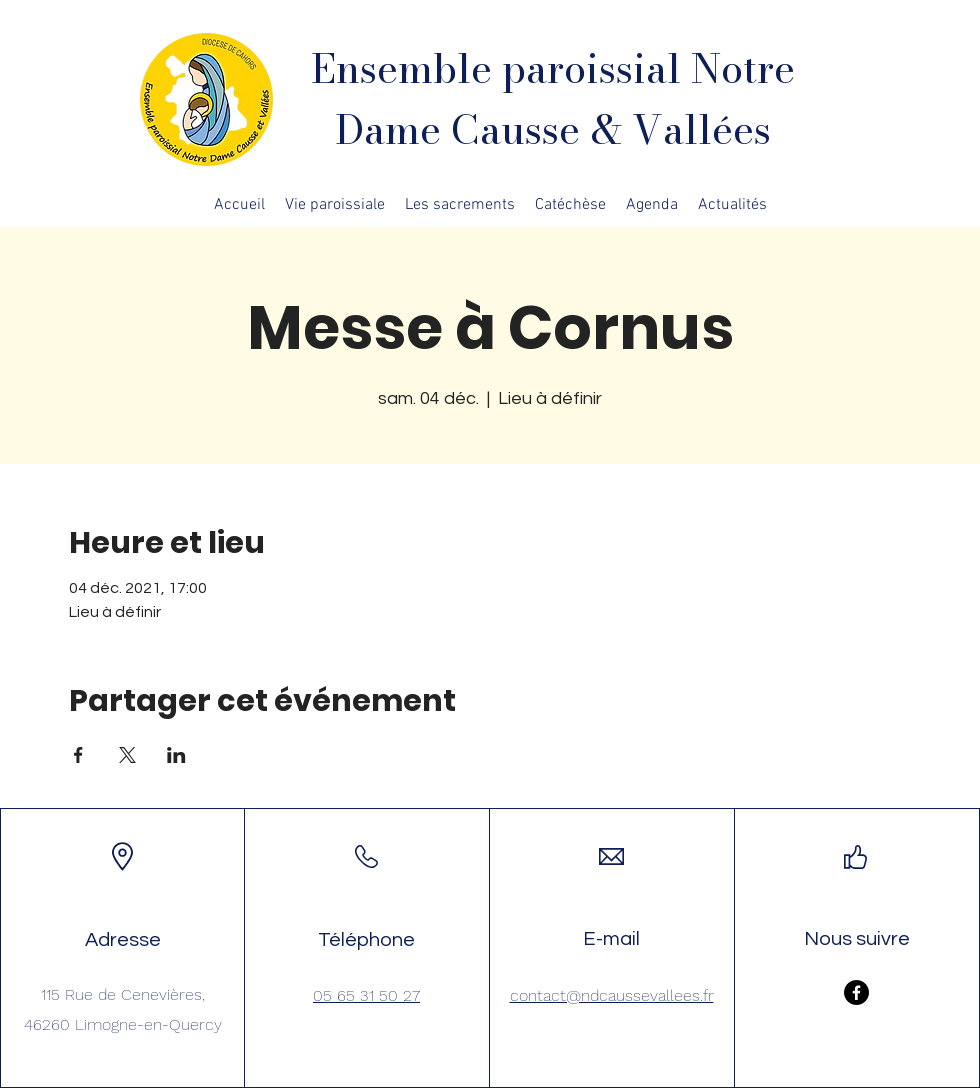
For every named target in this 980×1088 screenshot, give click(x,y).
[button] (335, 205)
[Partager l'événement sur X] (127, 755)
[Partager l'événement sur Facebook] (78, 755)
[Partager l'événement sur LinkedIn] (176, 755)
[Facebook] (856, 992)
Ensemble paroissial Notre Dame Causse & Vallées (553, 99)
